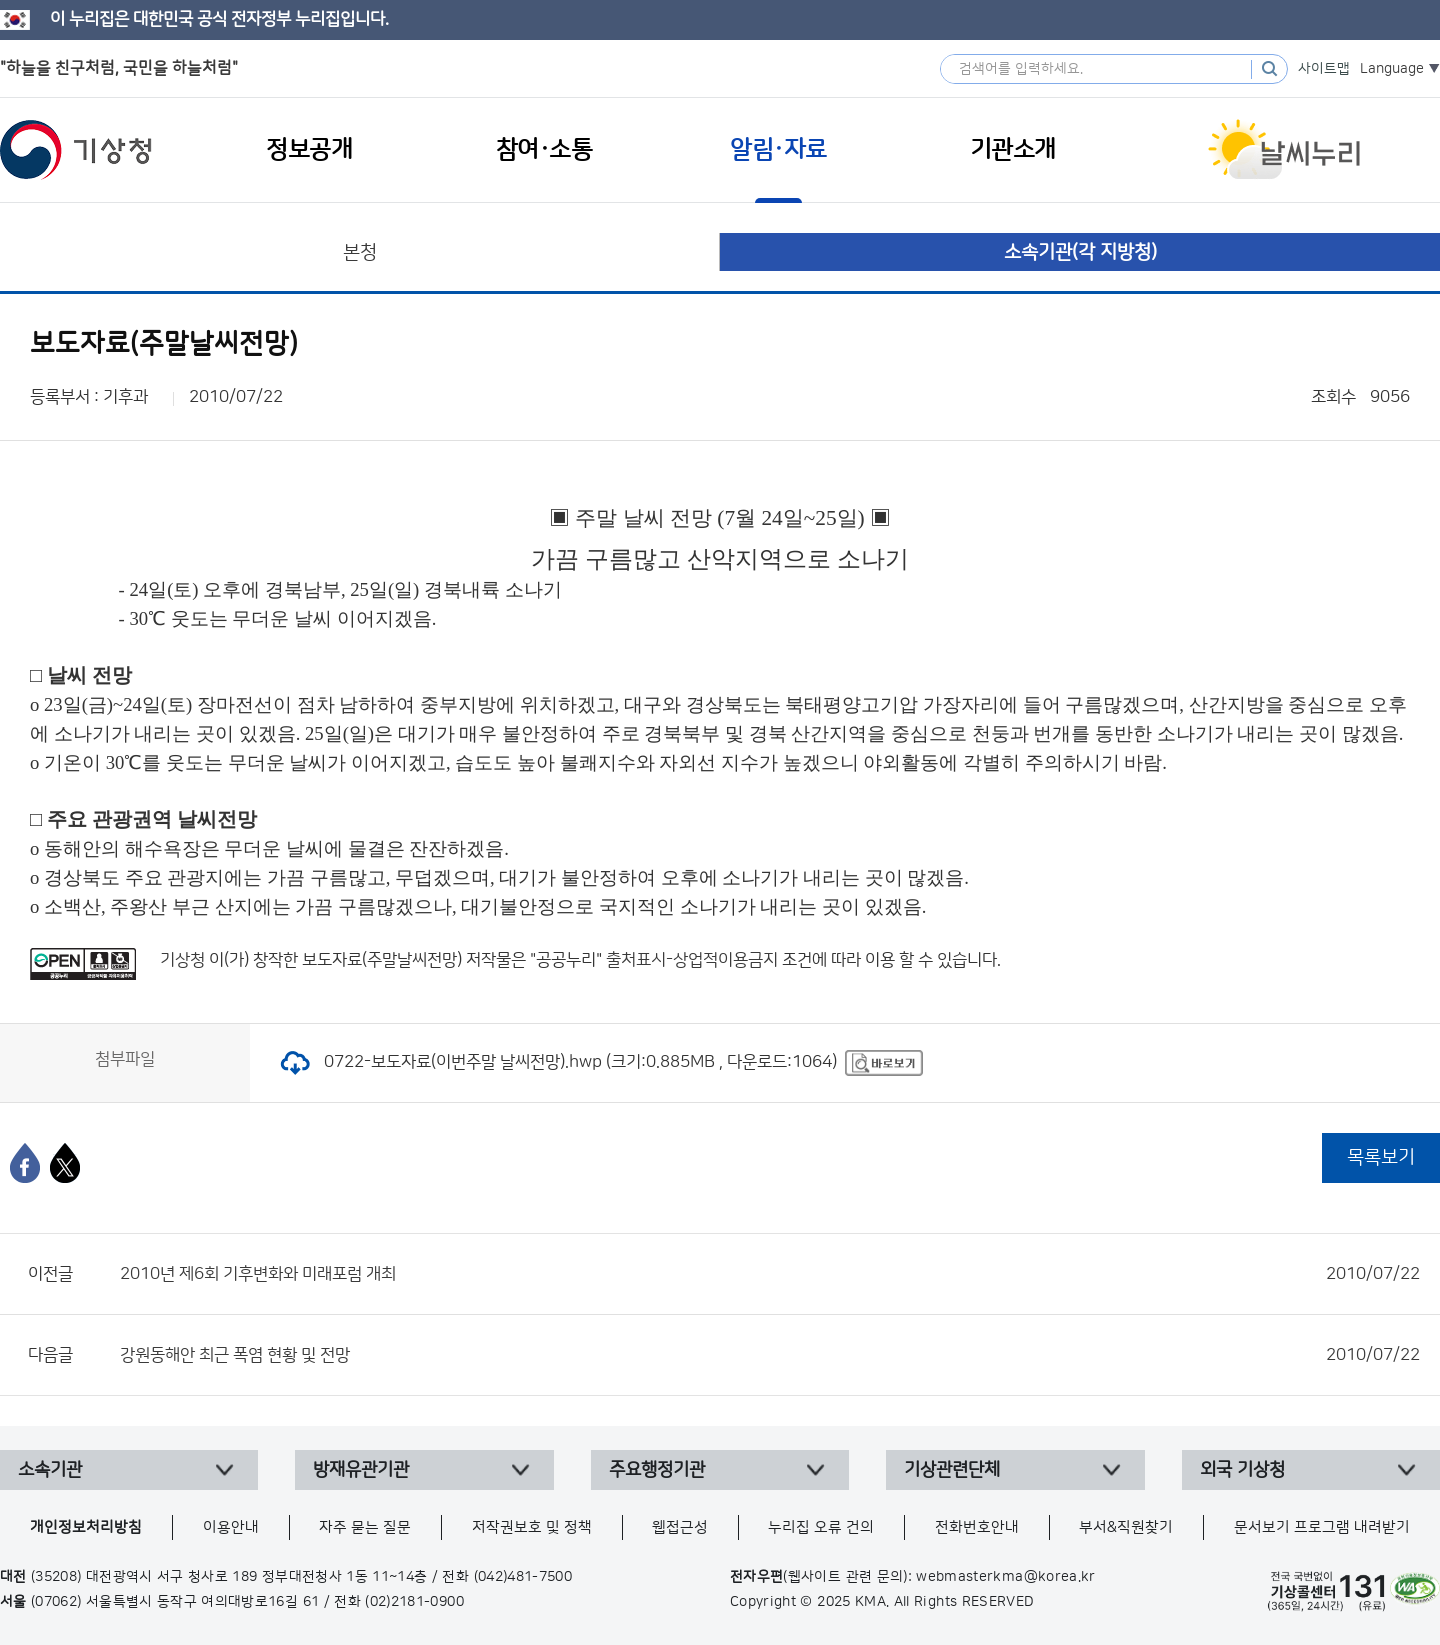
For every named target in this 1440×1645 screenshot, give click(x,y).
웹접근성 (680, 1527)
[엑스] (65, 1163)
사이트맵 (1324, 69)
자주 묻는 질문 (365, 1527)
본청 (360, 252)
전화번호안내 (977, 1527)
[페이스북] (25, 1163)
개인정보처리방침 (86, 1527)
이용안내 (231, 1527)
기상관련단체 (952, 1470)
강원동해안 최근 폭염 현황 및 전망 (770, 1355)
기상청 (76, 150)
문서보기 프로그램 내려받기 (1322, 1527)
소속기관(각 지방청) (1080, 252)
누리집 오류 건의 (821, 1527)
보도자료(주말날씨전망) (382, 960)
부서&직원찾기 (1126, 1527)
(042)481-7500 (523, 1577)
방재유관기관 (361, 1470)
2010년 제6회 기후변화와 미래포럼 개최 (770, 1274)
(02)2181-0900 (414, 1602)
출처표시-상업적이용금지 (694, 960)
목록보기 (1381, 1157)
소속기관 (50, 1470)
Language (1392, 69)
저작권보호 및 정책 (532, 1527)
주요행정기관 (657, 1470)
